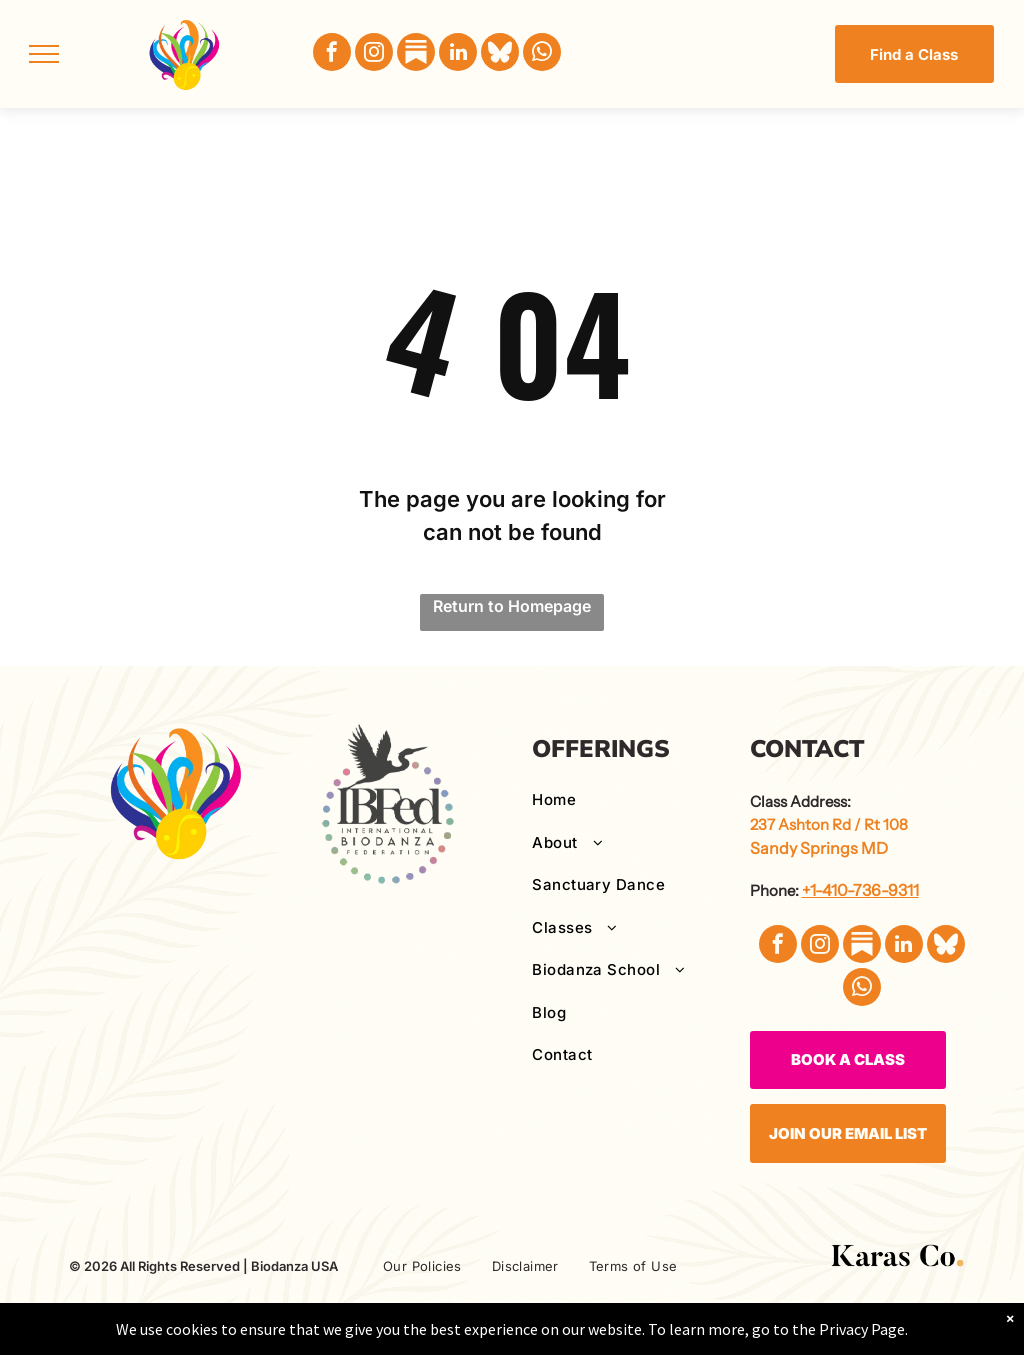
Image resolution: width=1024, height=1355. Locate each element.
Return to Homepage (512, 606)
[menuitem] (633, 800)
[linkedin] (458, 54)
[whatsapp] (542, 54)
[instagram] (374, 54)
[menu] (44, 54)
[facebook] (332, 54)
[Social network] (416, 54)
